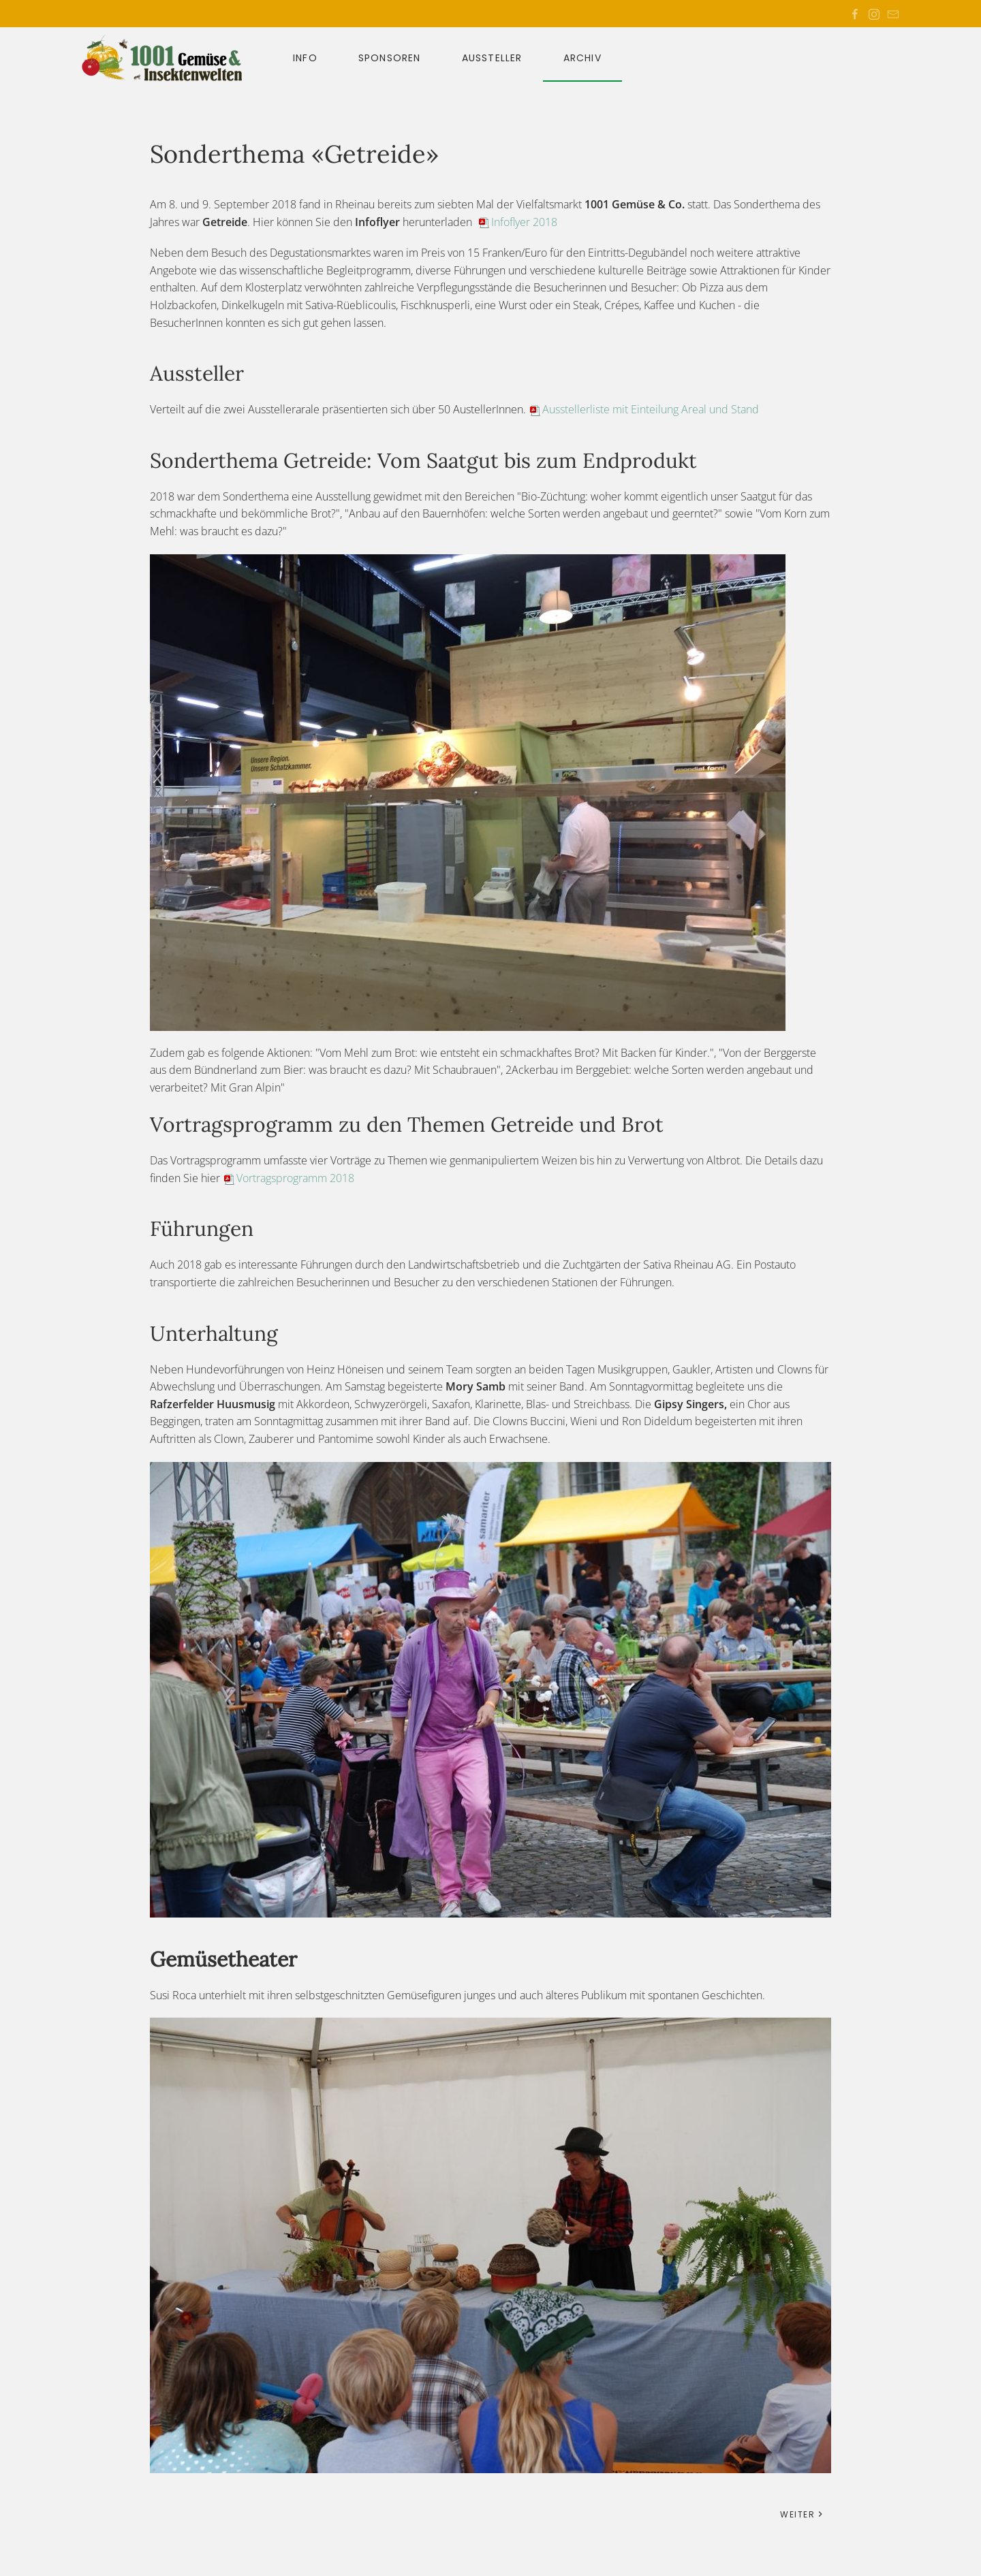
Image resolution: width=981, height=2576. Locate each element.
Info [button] (305, 58)
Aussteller (492, 58)
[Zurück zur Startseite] (170, 58)
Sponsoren (389, 58)
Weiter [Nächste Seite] (802, 2514)
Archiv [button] (582, 58)
